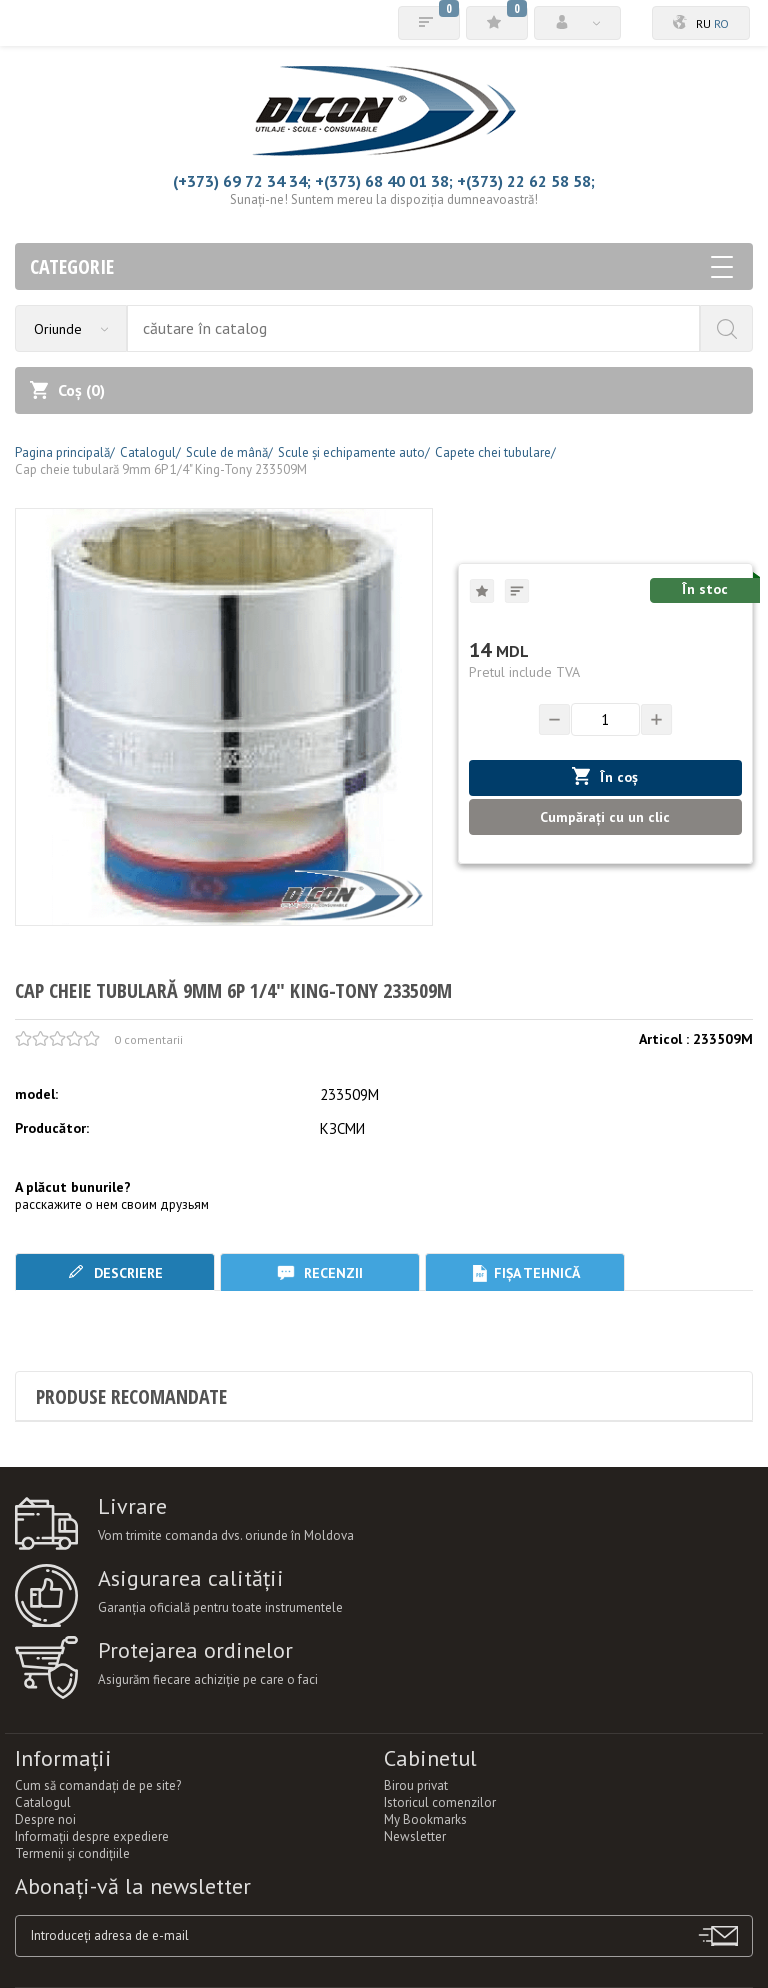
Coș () (67, 390)
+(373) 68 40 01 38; (384, 181)
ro (721, 23)
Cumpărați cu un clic (605, 817)
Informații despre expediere (92, 1836)
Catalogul (43, 1802)
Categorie (381, 266)
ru (703, 23)
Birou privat (416, 1785)
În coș (605, 776)
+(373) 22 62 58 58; (526, 181)
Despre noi (45, 1819)
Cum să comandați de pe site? (98, 1785)
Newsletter (415, 1836)
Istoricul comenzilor (440, 1802)
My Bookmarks (425, 1819)
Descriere (115, 1272)
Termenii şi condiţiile (72, 1853)
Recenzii (320, 1272)
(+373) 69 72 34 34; (242, 181)
